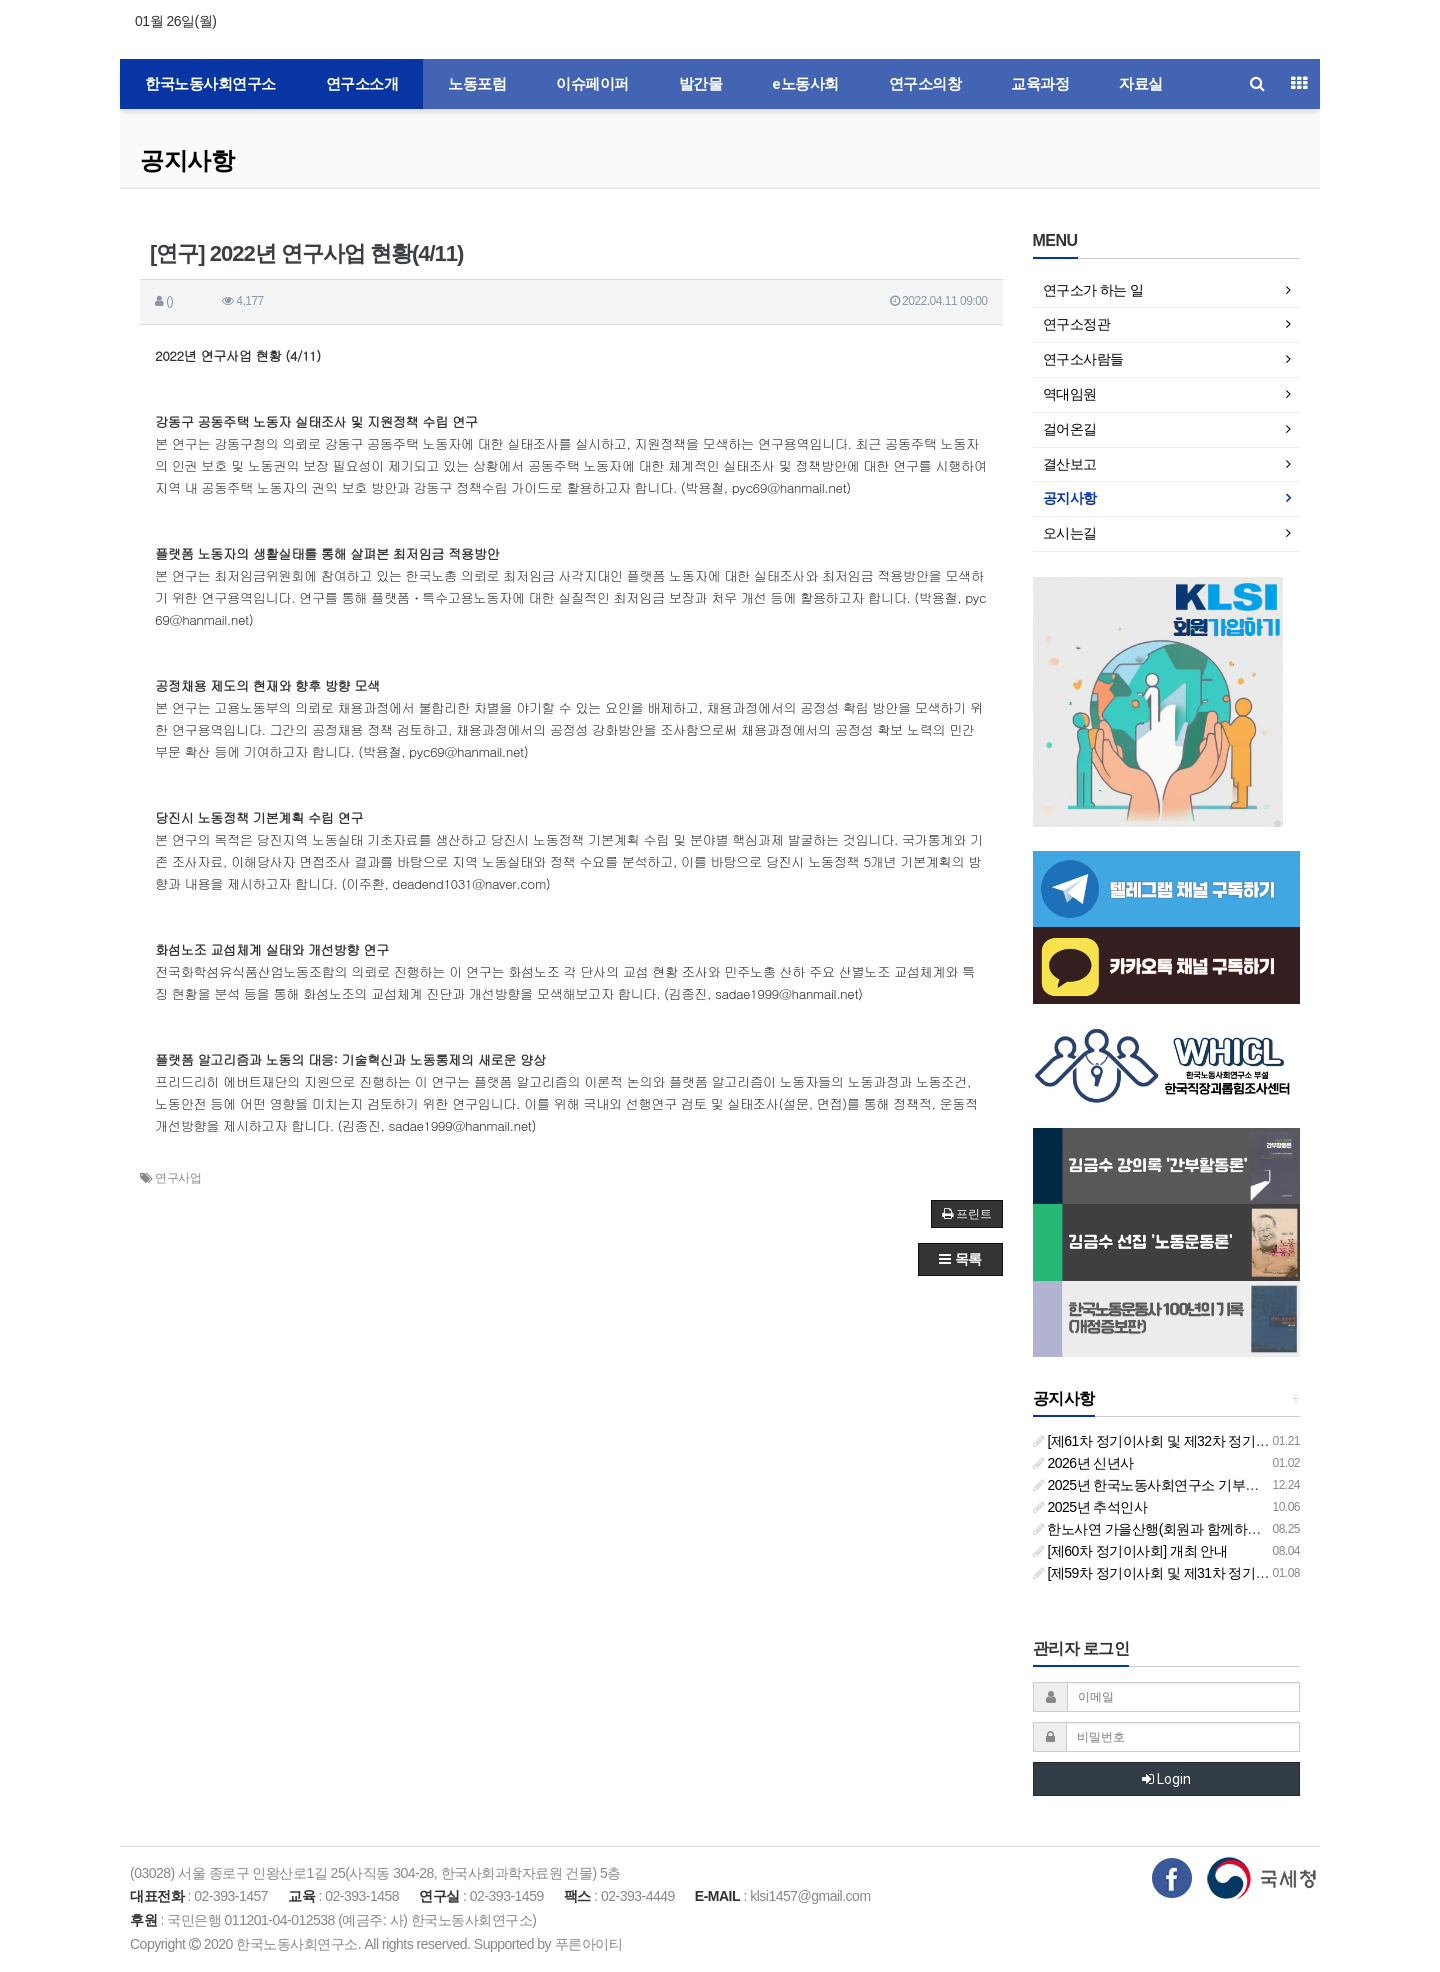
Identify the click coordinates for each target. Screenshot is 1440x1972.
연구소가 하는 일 (1093, 290)
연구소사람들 (1083, 359)
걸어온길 (1070, 429)
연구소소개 (362, 84)
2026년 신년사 (1083, 1463)
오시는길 (1070, 533)
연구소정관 (1077, 324)
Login (1166, 1779)
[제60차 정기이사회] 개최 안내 (1130, 1551)
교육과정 (1040, 84)
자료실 (1141, 84)
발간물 (701, 84)
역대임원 (1070, 394)
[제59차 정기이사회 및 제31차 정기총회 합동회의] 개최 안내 (1219, 1573)
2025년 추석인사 (1090, 1507)
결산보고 (1070, 464)
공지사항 (187, 160)
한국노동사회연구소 (210, 84)
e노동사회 (805, 84)
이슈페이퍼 (592, 84)
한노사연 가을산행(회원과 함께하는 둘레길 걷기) (1186, 1529)
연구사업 (178, 1178)
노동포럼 (477, 84)
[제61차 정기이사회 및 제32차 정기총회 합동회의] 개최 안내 (1219, 1441)
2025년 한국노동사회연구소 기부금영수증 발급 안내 (1197, 1485)
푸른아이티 (589, 1944)
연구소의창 (925, 84)
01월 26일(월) (175, 21)
